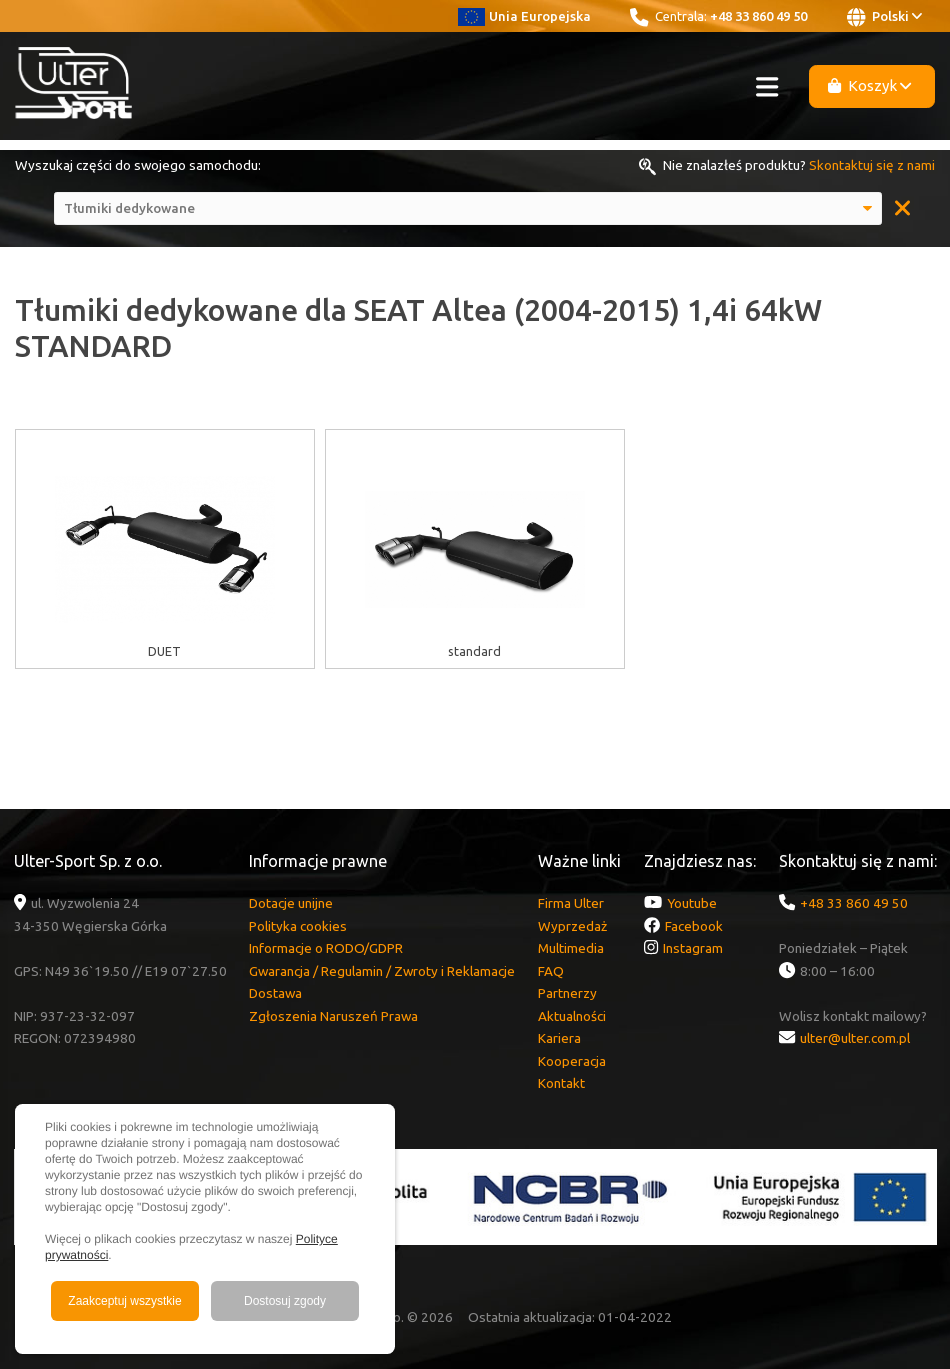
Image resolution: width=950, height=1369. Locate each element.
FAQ (551, 971)
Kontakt (561, 1083)
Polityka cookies (298, 926)
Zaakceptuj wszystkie (124, 1301)
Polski (884, 17)
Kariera (559, 1038)
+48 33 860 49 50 (758, 16)
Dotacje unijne (291, 903)
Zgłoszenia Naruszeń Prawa (333, 1016)
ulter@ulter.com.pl (855, 1038)
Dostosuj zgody (285, 1301)
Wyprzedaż (572, 926)
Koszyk (870, 85)
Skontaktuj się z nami (872, 165)
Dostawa (275, 993)
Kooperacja (572, 1061)
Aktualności (572, 1016)
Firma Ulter (571, 903)
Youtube (692, 903)
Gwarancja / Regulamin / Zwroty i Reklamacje (382, 971)
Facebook (694, 926)
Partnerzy (567, 993)
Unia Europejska (524, 16)
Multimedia (571, 948)
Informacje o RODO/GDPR (326, 948)
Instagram (693, 948)
